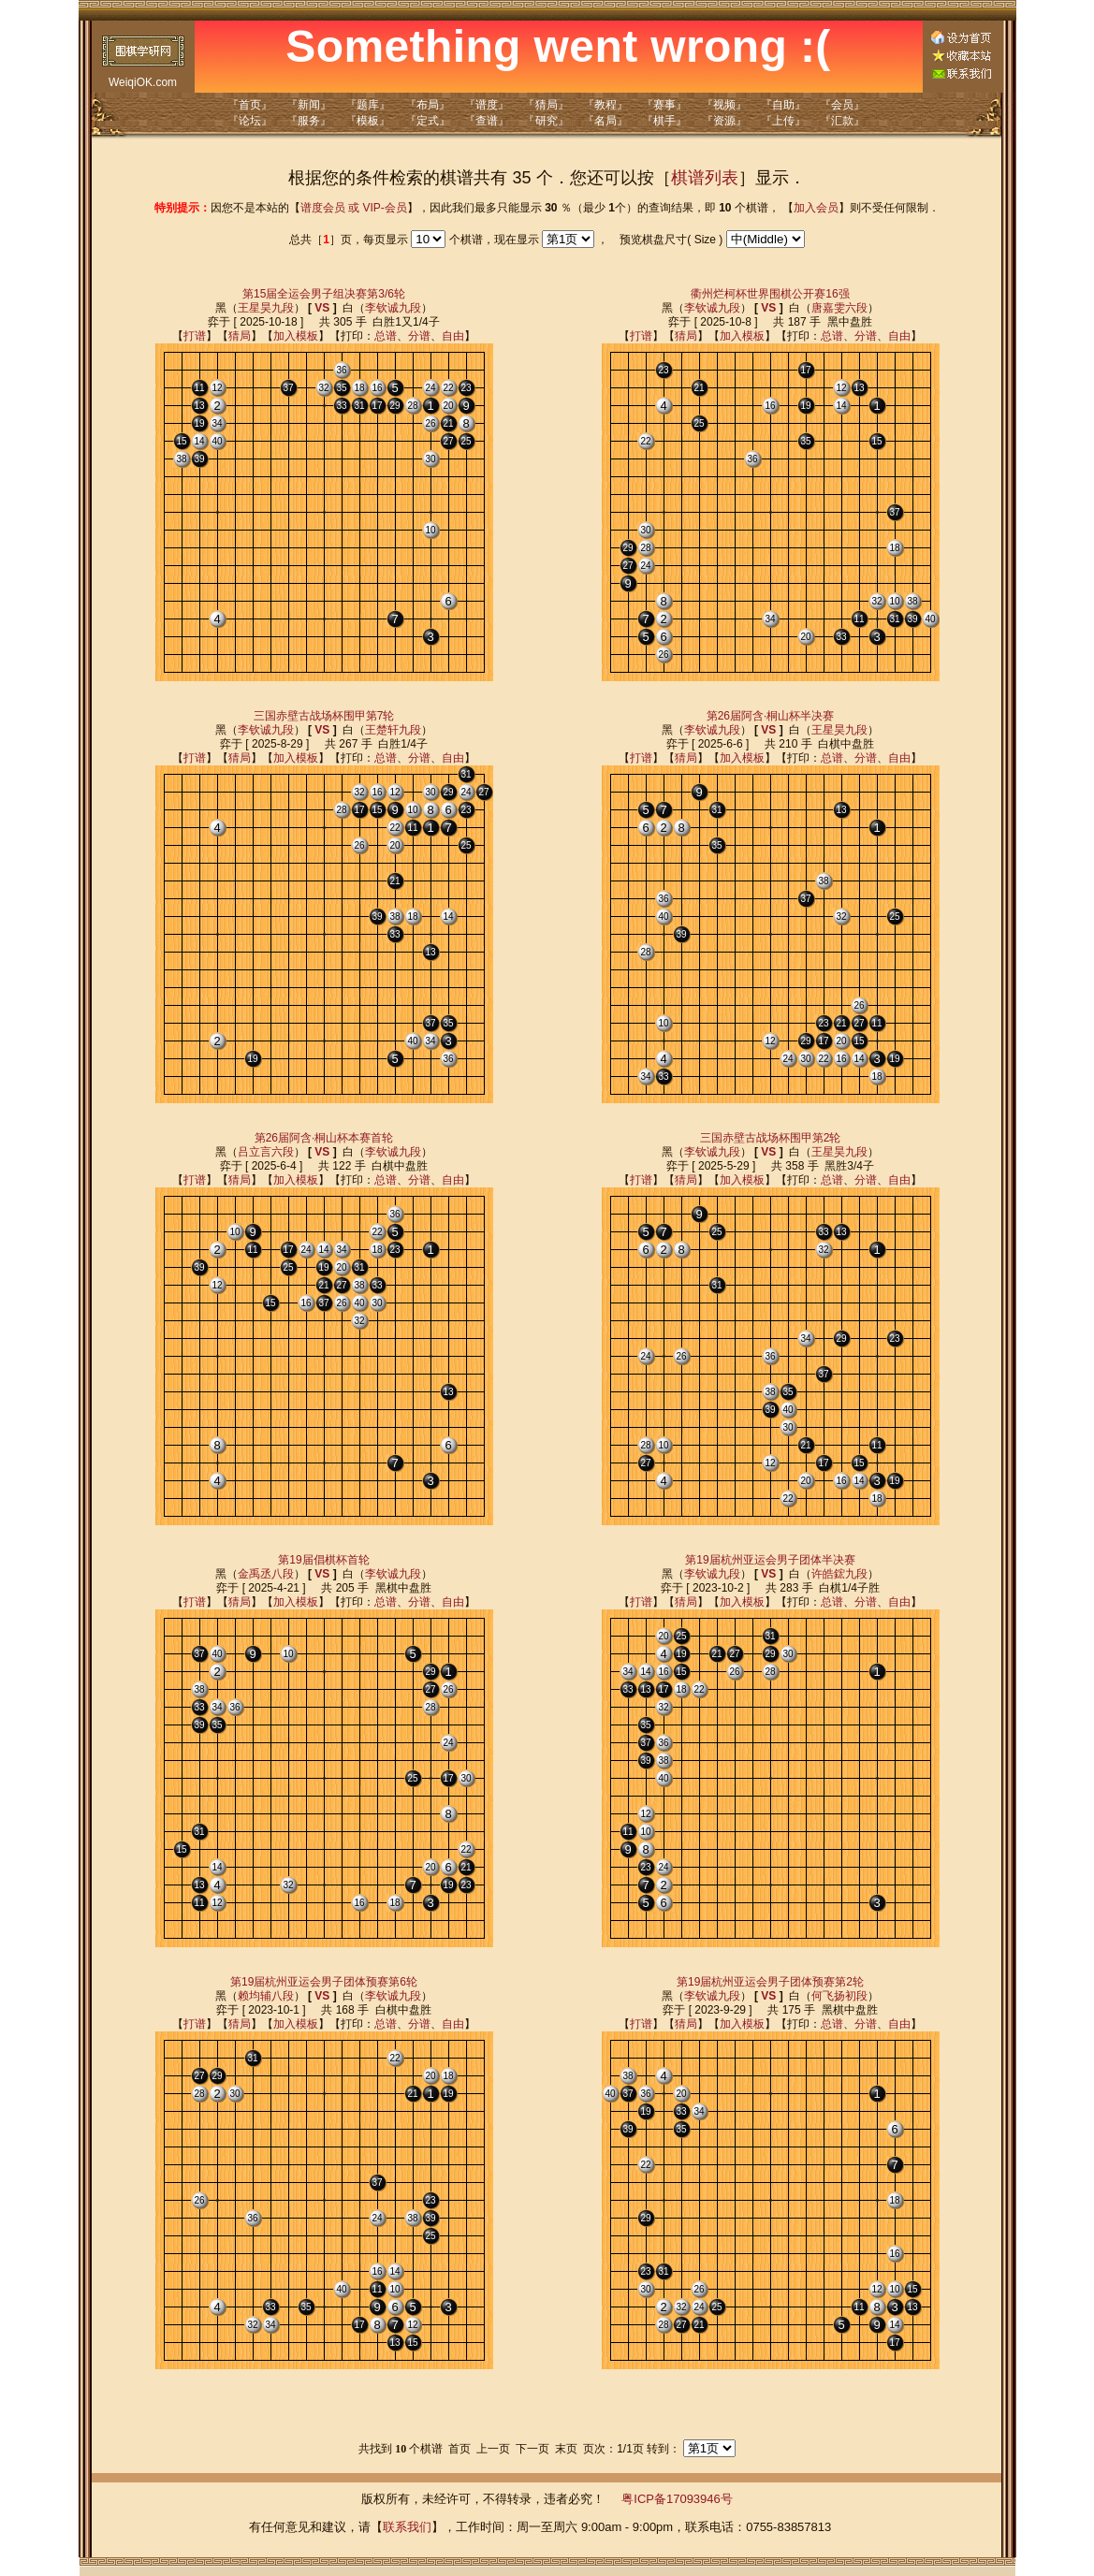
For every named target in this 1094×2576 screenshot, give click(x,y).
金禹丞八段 (266, 1573)
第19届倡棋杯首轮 (323, 1559)
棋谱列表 (704, 177)
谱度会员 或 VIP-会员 (353, 207)
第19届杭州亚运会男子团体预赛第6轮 (323, 1981)
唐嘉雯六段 (839, 307)
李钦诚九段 (393, 307)
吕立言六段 (266, 1151)
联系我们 (407, 2527)
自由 (453, 335)
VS (321, 307)
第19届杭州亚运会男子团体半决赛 (769, 1559)
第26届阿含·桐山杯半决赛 (771, 715)
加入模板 (295, 335)
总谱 (385, 335)
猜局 (239, 335)
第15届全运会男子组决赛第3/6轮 (323, 293)
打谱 (194, 335)
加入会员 (816, 207)
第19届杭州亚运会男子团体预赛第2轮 (770, 1981)
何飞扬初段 (839, 1995)
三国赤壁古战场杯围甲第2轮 (770, 1137)
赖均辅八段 (266, 1995)
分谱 (419, 335)
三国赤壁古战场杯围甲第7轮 (324, 715)
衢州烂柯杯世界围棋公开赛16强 (770, 293)
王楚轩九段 (393, 729)
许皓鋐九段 (839, 1573)
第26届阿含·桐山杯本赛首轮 (324, 1137)
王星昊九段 (266, 307)
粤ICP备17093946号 (677, 2499)
